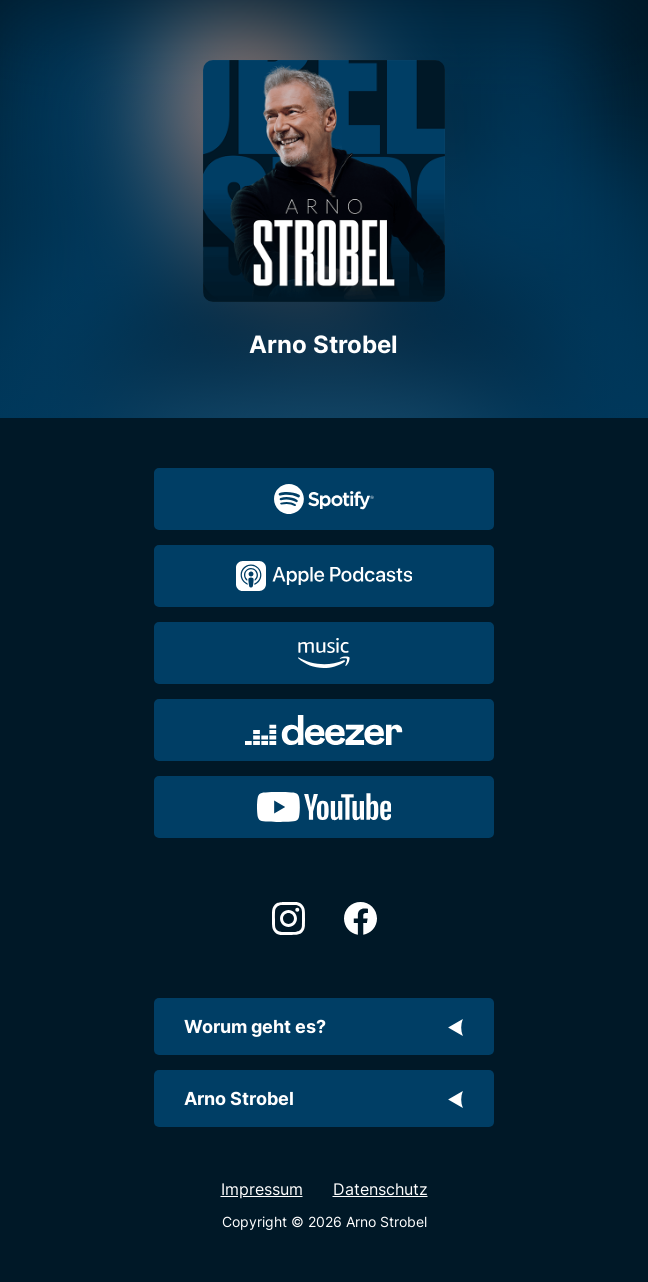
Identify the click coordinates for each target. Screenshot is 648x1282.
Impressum (262, 1189)
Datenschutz (380, 1189)
